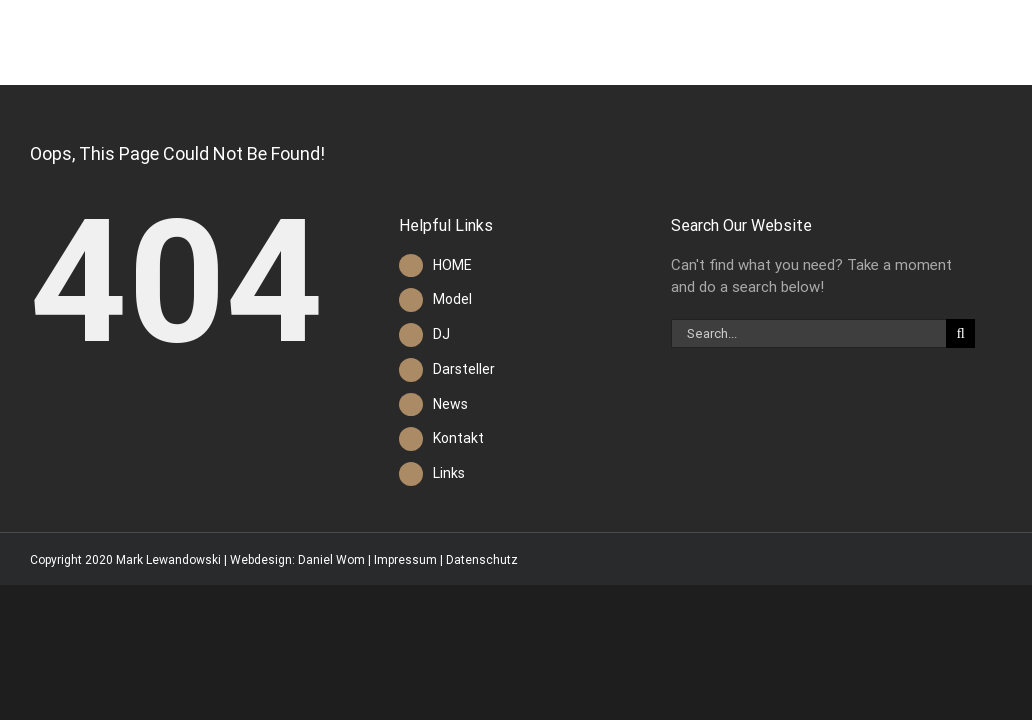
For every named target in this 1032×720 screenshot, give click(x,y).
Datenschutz (482, 560)
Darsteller (464, 369)
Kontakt (458, 438)
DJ (441, 334)
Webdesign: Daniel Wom (297, 560)
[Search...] (808, 333)
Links (449, 473)
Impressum (405, 560)
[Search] (960, 333)
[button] (998, 42)
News (450, 404)
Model (452, 299)
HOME (452, 265)
